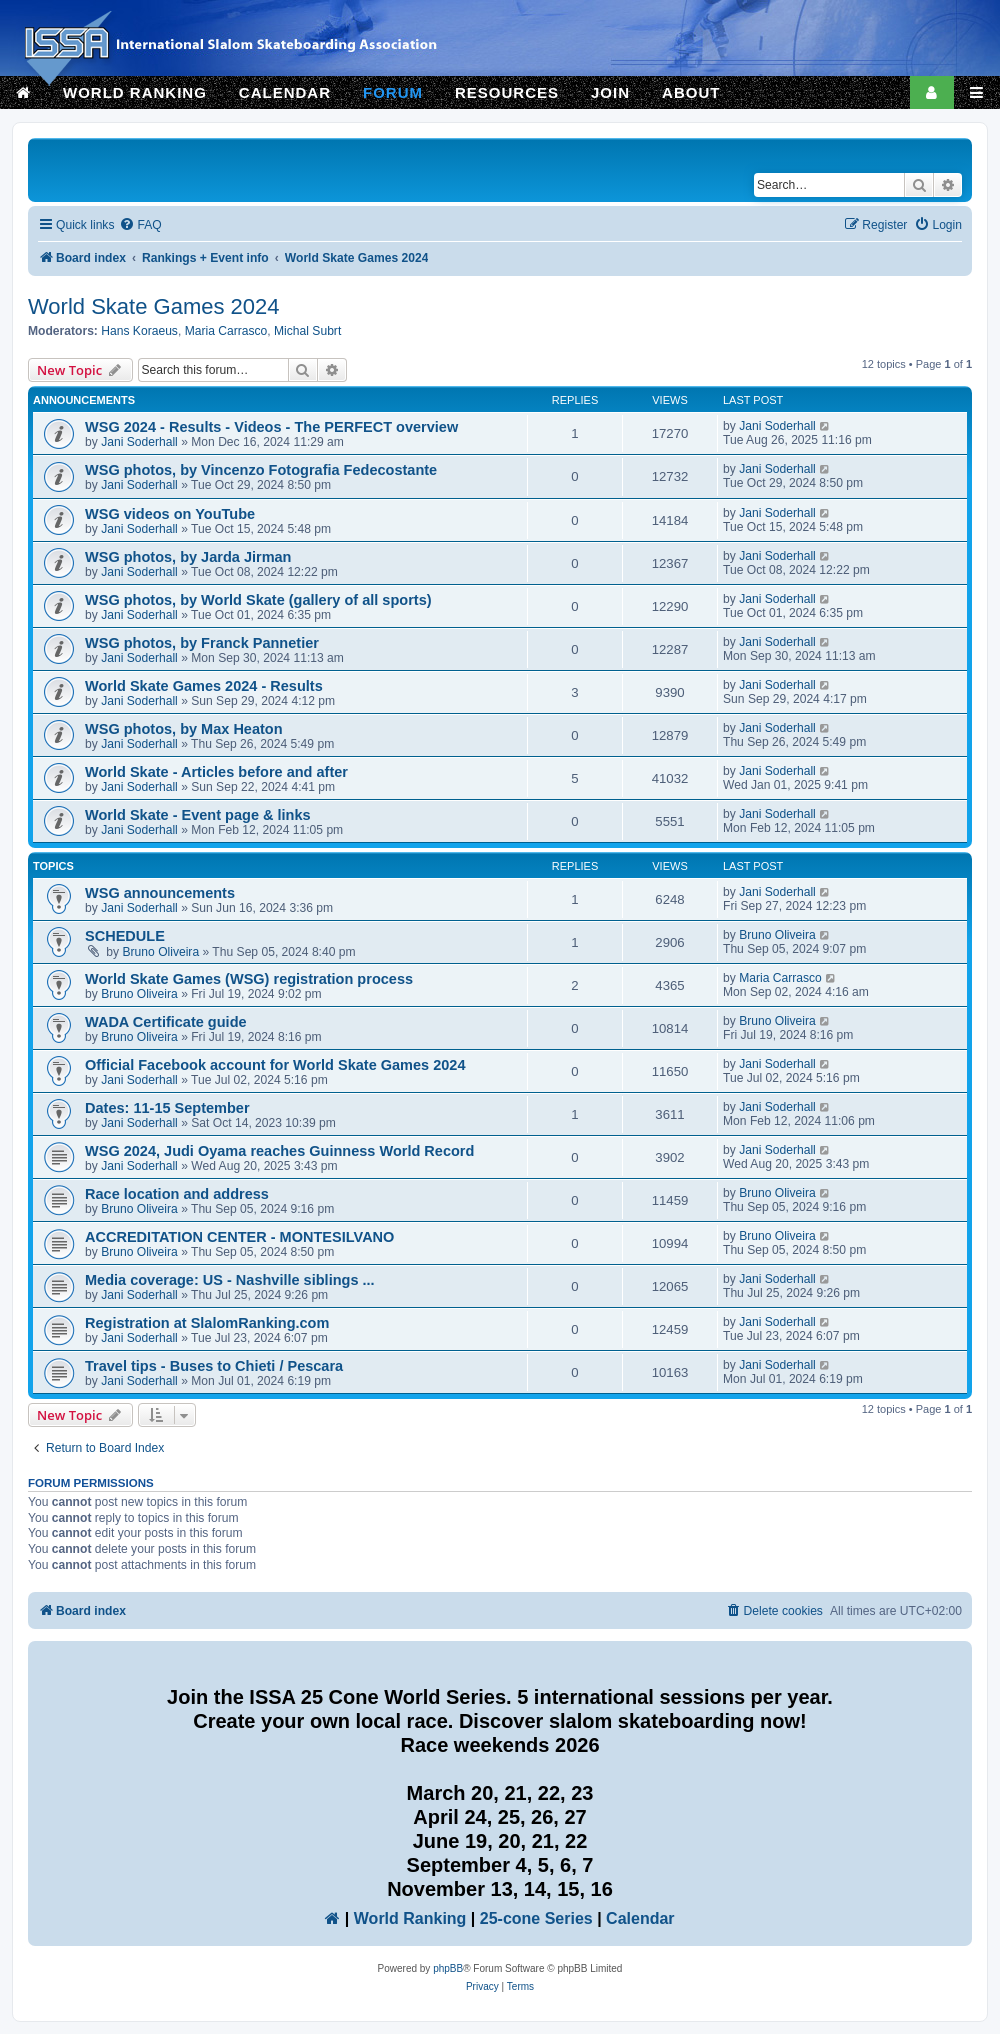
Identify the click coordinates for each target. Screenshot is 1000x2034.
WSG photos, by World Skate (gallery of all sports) (258, 600)
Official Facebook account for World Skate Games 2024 (275, 1065)
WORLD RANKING (135, 92)
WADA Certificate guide (166, 1022)
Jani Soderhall (139, 442)
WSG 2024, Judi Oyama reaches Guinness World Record (279, 1151)
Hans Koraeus (139, 331)
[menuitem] (140, 225)
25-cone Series (536, 1918)
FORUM (393, 92)
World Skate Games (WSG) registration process (249, 979)
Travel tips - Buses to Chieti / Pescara (214, 1366)
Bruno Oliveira (161, 952)
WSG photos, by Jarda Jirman (188, 557)
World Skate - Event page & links (198, 815)
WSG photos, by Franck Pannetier (202, 643)
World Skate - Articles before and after (216, 772)
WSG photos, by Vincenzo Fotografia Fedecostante (261, 470)
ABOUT (691, 92)
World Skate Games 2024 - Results (204, 686)
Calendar (640, 1918)
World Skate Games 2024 (154, 306)
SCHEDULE (125, 936)
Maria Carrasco (226, 331)
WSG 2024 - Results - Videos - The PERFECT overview (271, 427)
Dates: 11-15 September (167, 1108)
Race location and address (177, 1194)
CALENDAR (285, 92)
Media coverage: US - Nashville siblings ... (230, 1280)
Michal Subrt (307, 331)
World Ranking (410, 1918)
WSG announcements (160, 893)
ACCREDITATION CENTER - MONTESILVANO (239, 1237)
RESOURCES (507, 92)
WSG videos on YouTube (170, 514)
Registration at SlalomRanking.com (207, 1323)
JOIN (610, 92)
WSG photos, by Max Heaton (184, 729)
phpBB (448, 1968)
